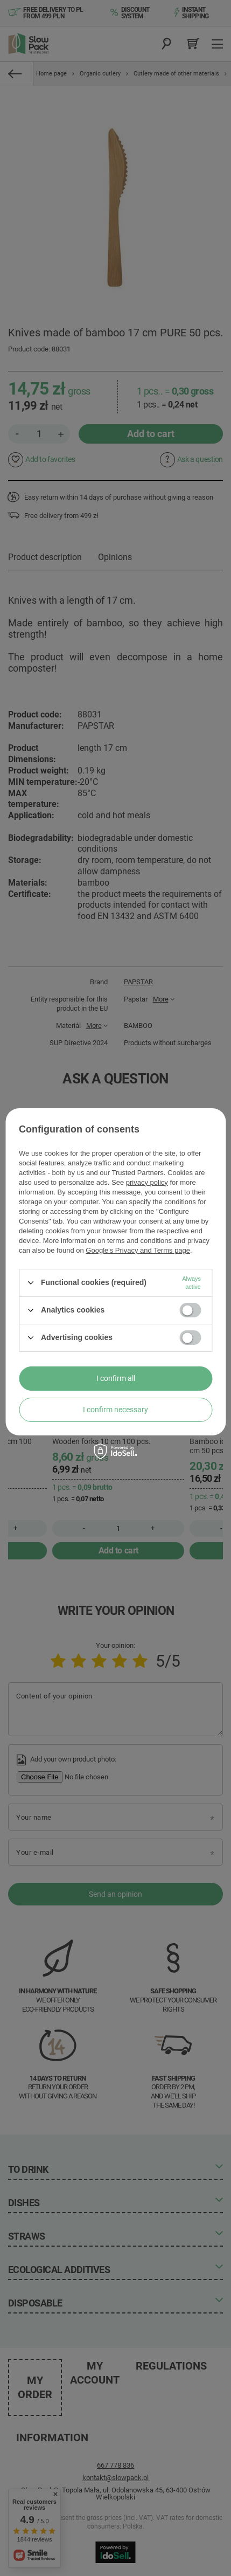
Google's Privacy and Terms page (138, 1250)
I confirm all (115, 1378)
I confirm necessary (115, 1409)
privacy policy (147, 1182)
